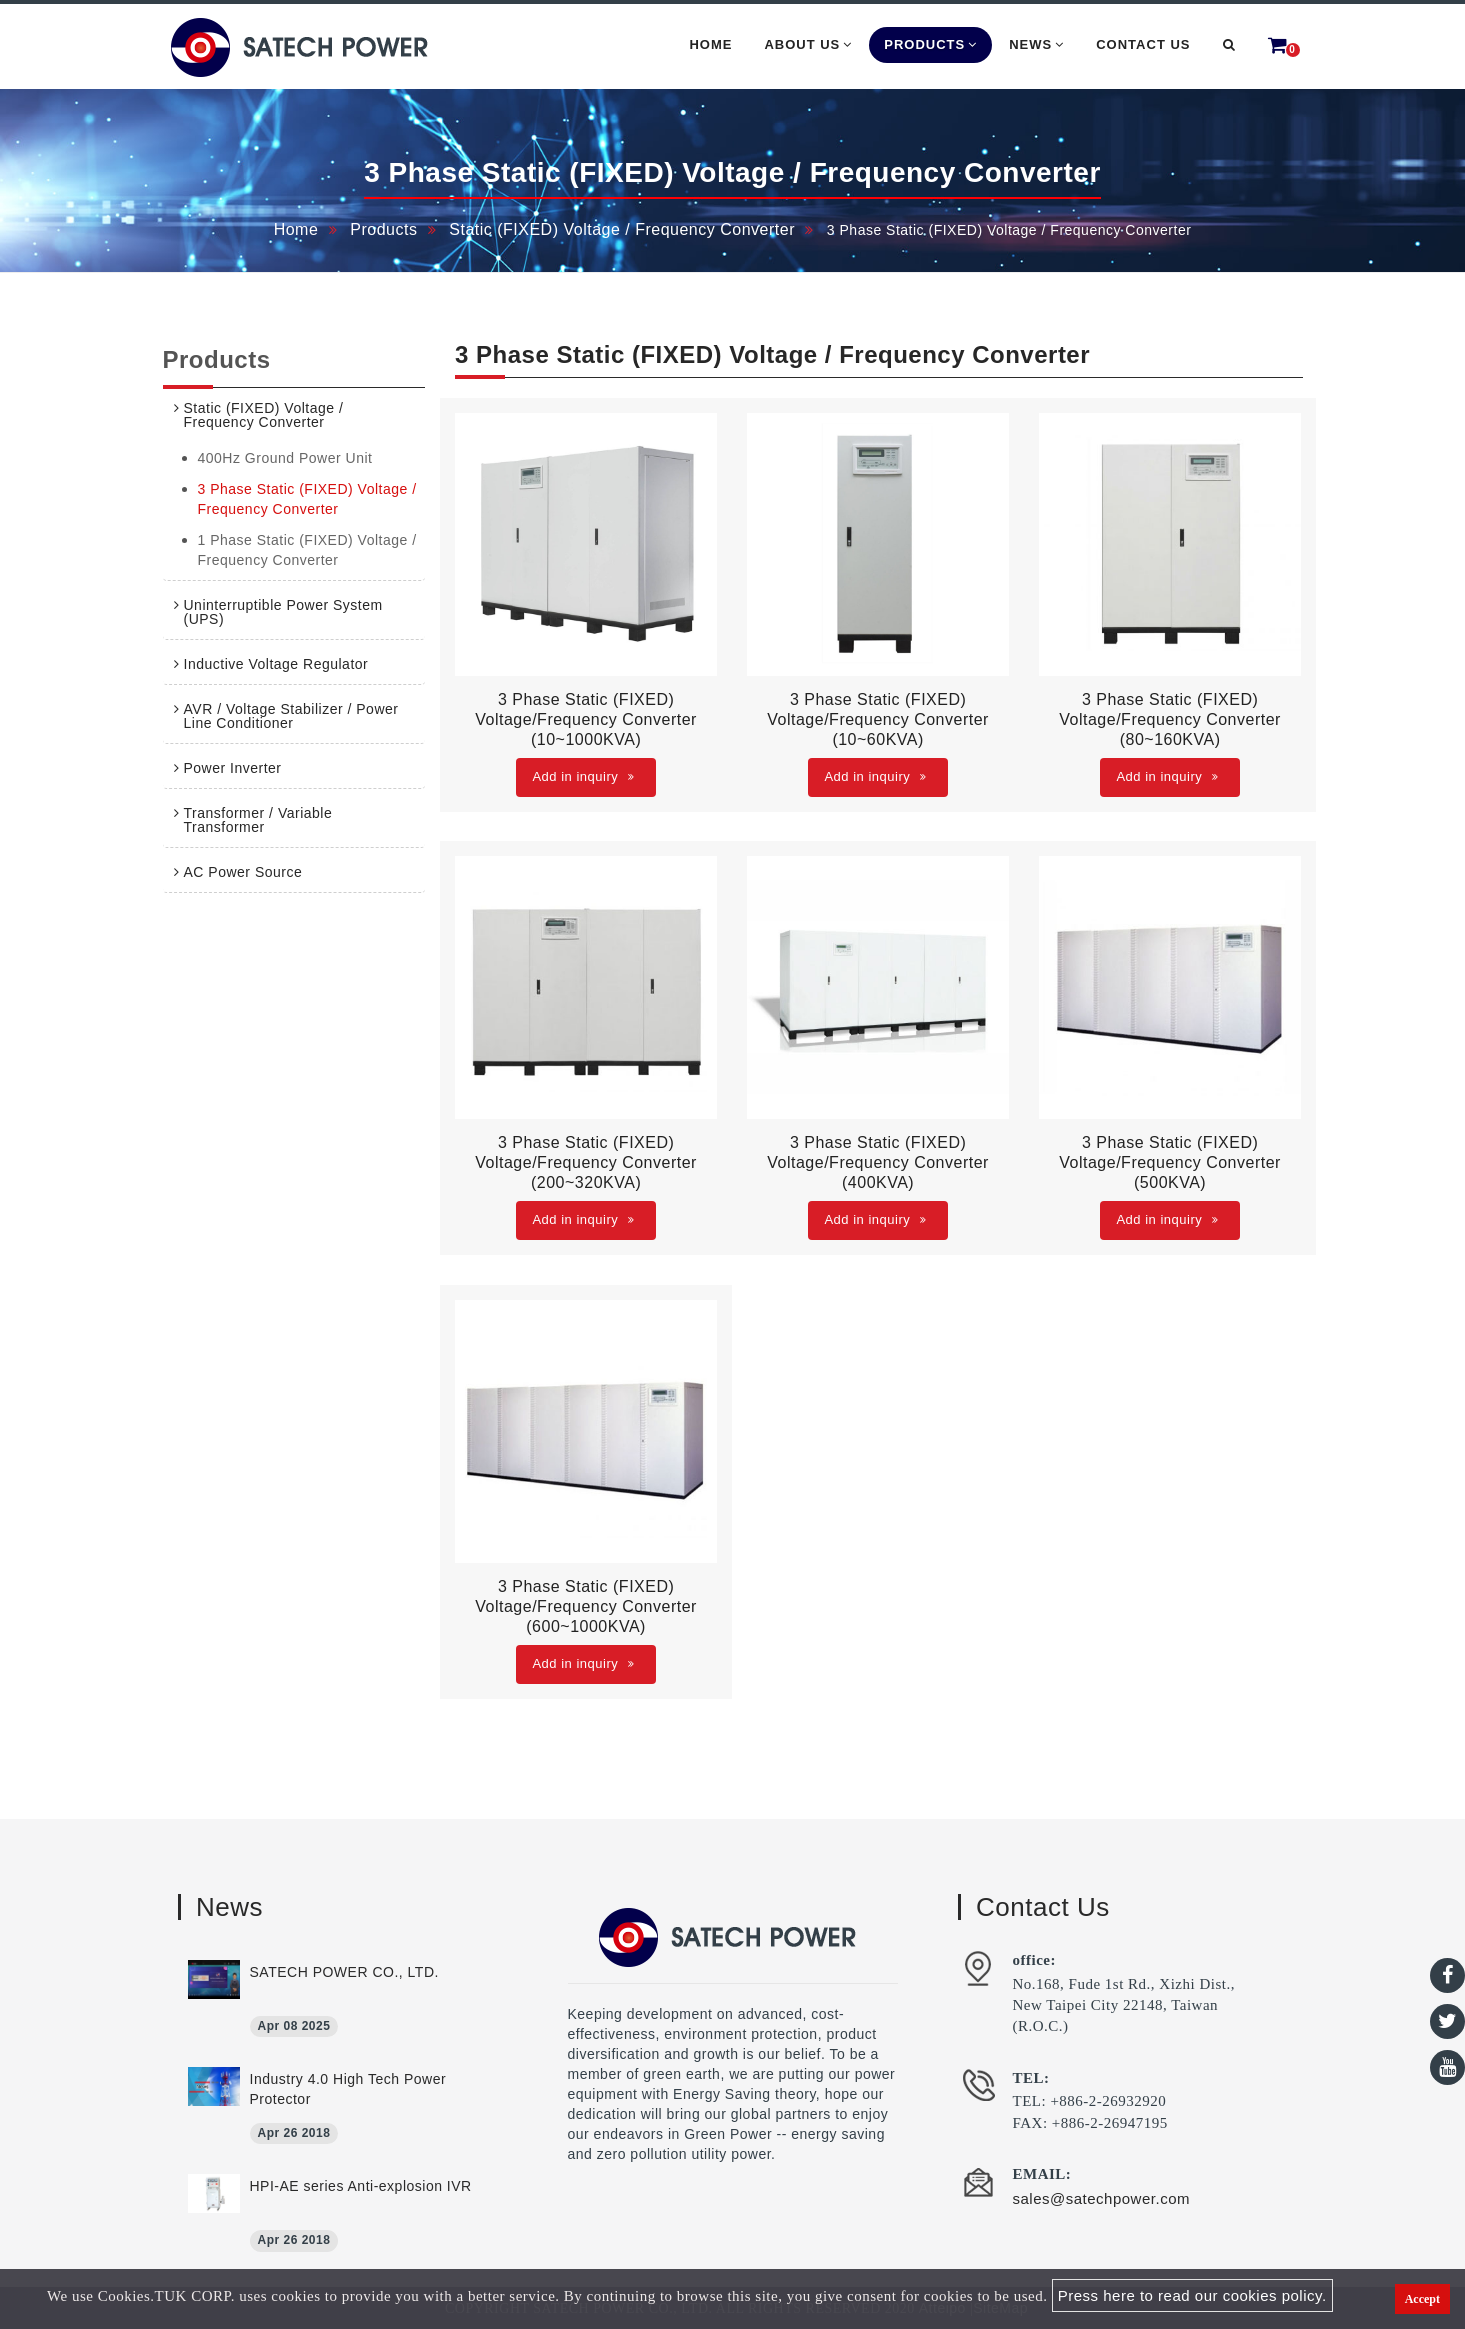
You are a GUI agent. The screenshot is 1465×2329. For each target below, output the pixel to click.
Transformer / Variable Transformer (258, 820)
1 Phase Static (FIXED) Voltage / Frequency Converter (307, 550)
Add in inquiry (583, 776)
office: (1034, 1960)
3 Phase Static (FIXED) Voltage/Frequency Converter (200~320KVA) (586, 1162)
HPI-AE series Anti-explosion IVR (361, 2186)
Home (296, 229)
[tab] (294, 415)
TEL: (1031, 2078)
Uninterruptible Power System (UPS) (283, 612)
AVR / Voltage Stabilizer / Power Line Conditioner (291, 716)
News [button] (1036, 45)
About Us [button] (808, 45)
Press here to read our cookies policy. (1192, 2295)
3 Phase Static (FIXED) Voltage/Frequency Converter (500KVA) (1170, 1162)
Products (383, 229)
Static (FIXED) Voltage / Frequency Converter (622, 229)
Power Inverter (233, 768)
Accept (1422, 2299)
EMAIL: (1042, 2174)
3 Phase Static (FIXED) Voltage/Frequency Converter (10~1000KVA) (586, 719)
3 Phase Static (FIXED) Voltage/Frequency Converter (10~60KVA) (878, 719)
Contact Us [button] (1143, 44)
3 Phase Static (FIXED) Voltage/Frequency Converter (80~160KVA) (1170, 719)
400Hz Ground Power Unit (285, 458)
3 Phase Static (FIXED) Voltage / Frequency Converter (307, 499)
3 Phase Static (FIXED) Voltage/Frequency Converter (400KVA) (878, 1162)
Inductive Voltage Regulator (276, 664)
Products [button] (930, 45)
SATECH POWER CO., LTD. (344, 1972)
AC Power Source (243, 872)
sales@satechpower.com (1101, 2198)
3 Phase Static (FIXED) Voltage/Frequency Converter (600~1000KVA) (586, 1606)
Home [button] (710, 44)
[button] (1229, 45)
